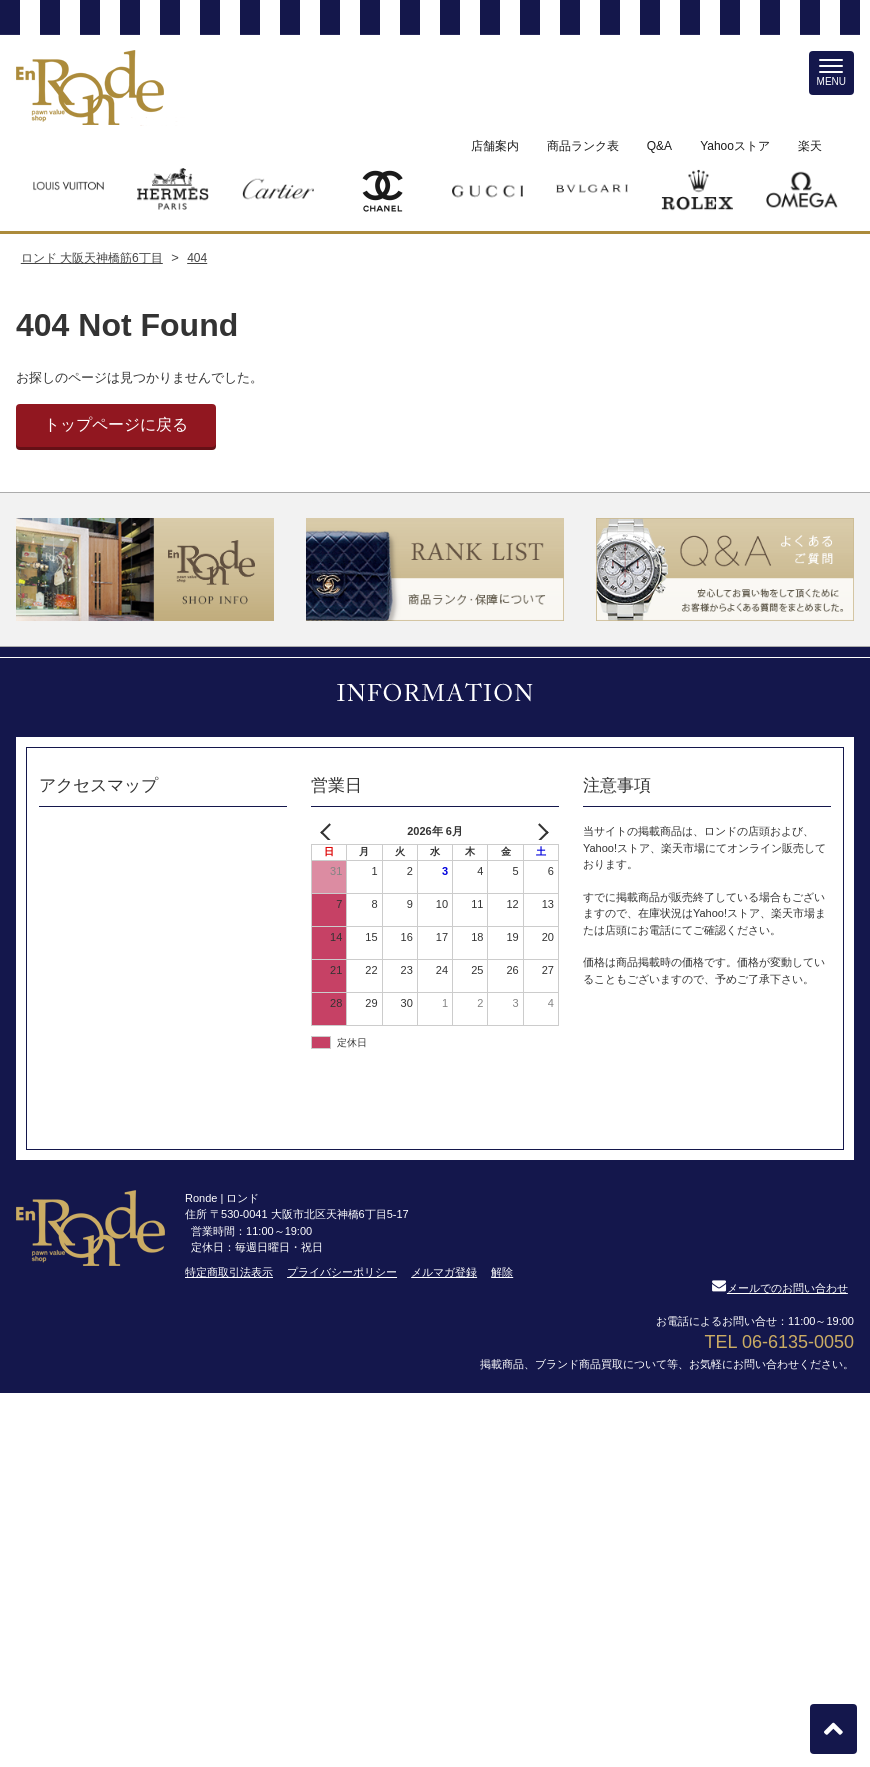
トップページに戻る (116, 424)
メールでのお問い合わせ (780, 1288)
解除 (502, 1272)
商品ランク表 (583, 146)
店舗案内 (495, 146)
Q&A (659, 146)
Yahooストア (735, 146)
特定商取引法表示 (229, 1272)
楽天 (810, 146)
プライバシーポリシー (342, 1272)
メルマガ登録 (444, 1272)
